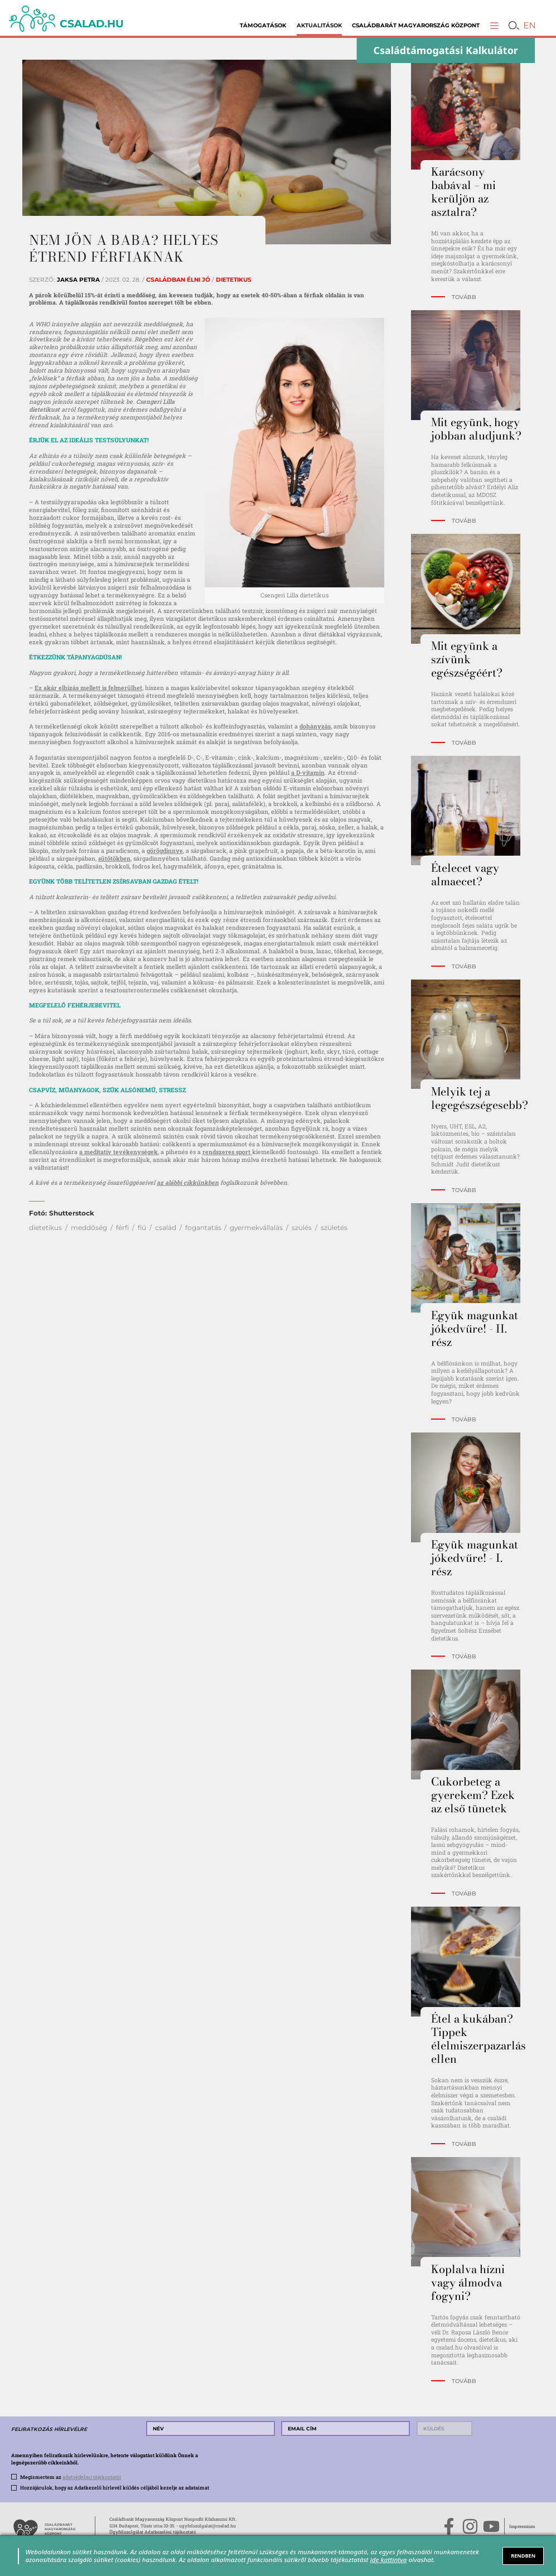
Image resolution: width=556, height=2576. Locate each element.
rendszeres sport (227, 1152)
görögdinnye (165, 851)
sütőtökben (114, 858)
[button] (494, 25)
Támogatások (263, 25)
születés (334, 1227)
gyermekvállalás (256, 1227)
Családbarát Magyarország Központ (416, 25)
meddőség (89, 1227)
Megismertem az (70, 2477)
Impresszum (522, 2526)
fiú (142, 1227)
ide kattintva (388, 2559)
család (165, 1227)
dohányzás (315, 726)
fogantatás (203, 1227)
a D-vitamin (308, 772)
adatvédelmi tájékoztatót (91, 2477)
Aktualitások (319, 25)
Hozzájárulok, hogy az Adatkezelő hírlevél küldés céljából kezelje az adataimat (114, 2488)
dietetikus (45, 1227)
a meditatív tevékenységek (118, 1152)
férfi (122, 1227)
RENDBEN (523, 2555)
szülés (302, 1227)
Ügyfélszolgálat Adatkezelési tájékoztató (152, 2532)
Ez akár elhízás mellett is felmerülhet (88, 688)
